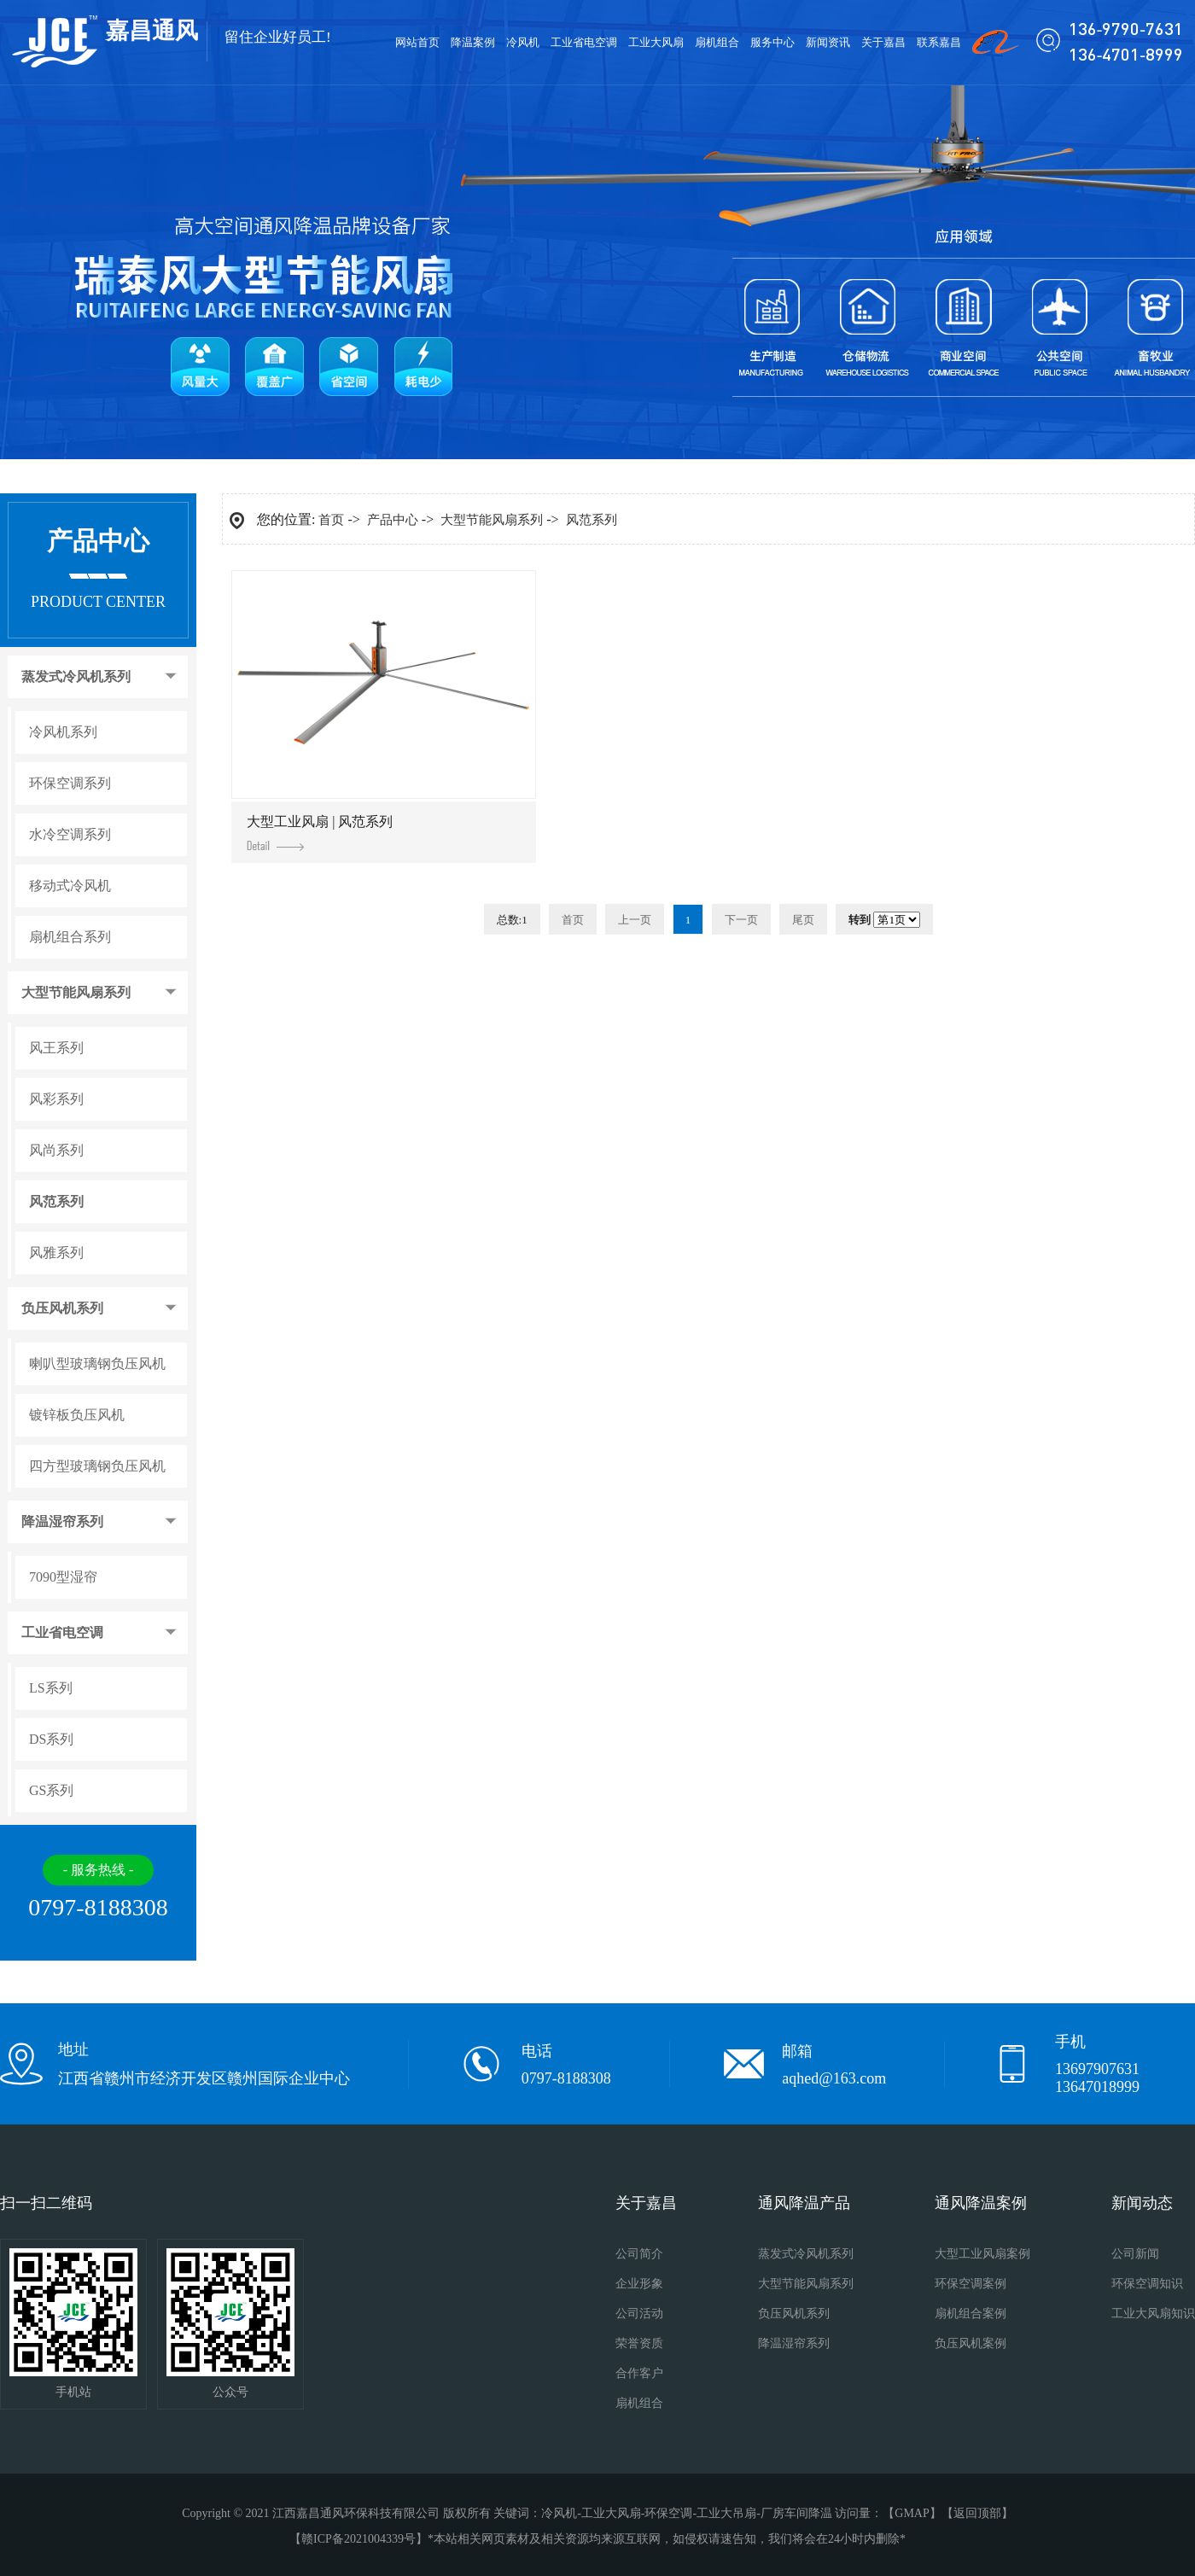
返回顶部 (977, 2513)
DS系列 (51, 1739)
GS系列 (51, 1791)
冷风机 (522, 42)
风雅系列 (56, 1253)
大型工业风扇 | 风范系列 (320, 832)
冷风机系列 (63, 732)
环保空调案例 (970, 2283)
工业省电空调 (584, 42)
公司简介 (639, 2253)
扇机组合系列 (70, 937)
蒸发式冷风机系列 (76, 677)
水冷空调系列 (70, 835)
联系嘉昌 (939, 42)
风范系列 (56, 1202)
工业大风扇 (656, 42)
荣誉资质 (639, 2343)
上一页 (634, 919)
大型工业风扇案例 (982, 2253)
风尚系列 (56, 1150)
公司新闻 (1135, 2253)
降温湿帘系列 (62, 1522)
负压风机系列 (62, 1308)
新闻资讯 (828, 42)
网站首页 (417, 42)
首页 (331, 520)
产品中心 (392, 520)
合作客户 (639, 2373)
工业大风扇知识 (1153, 2313)
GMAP (912, 2513)
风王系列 (56, 1048)
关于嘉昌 (883, 42)
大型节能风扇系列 (76, 993)
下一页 (741, 919)
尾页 (803, 919)
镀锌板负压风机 (77, 1415)
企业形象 (639, 2283)
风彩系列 (56, 1099)
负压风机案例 (970, 2343)
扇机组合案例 (970, 2313)
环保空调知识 (1147, 2283)
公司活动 (639, 2313)
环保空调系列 (70, 783)
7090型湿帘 (63, 1577)
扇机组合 (717, 42)
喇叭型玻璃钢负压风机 (97, 1364)
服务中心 (772, 42)
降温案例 (473, 42)
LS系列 (51, 1688)
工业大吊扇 (726, 2513)
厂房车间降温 (796, 2513)
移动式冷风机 (70, 886)
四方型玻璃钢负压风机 (97, 1466)
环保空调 (668, 2513)
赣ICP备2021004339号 (358, 2538)
